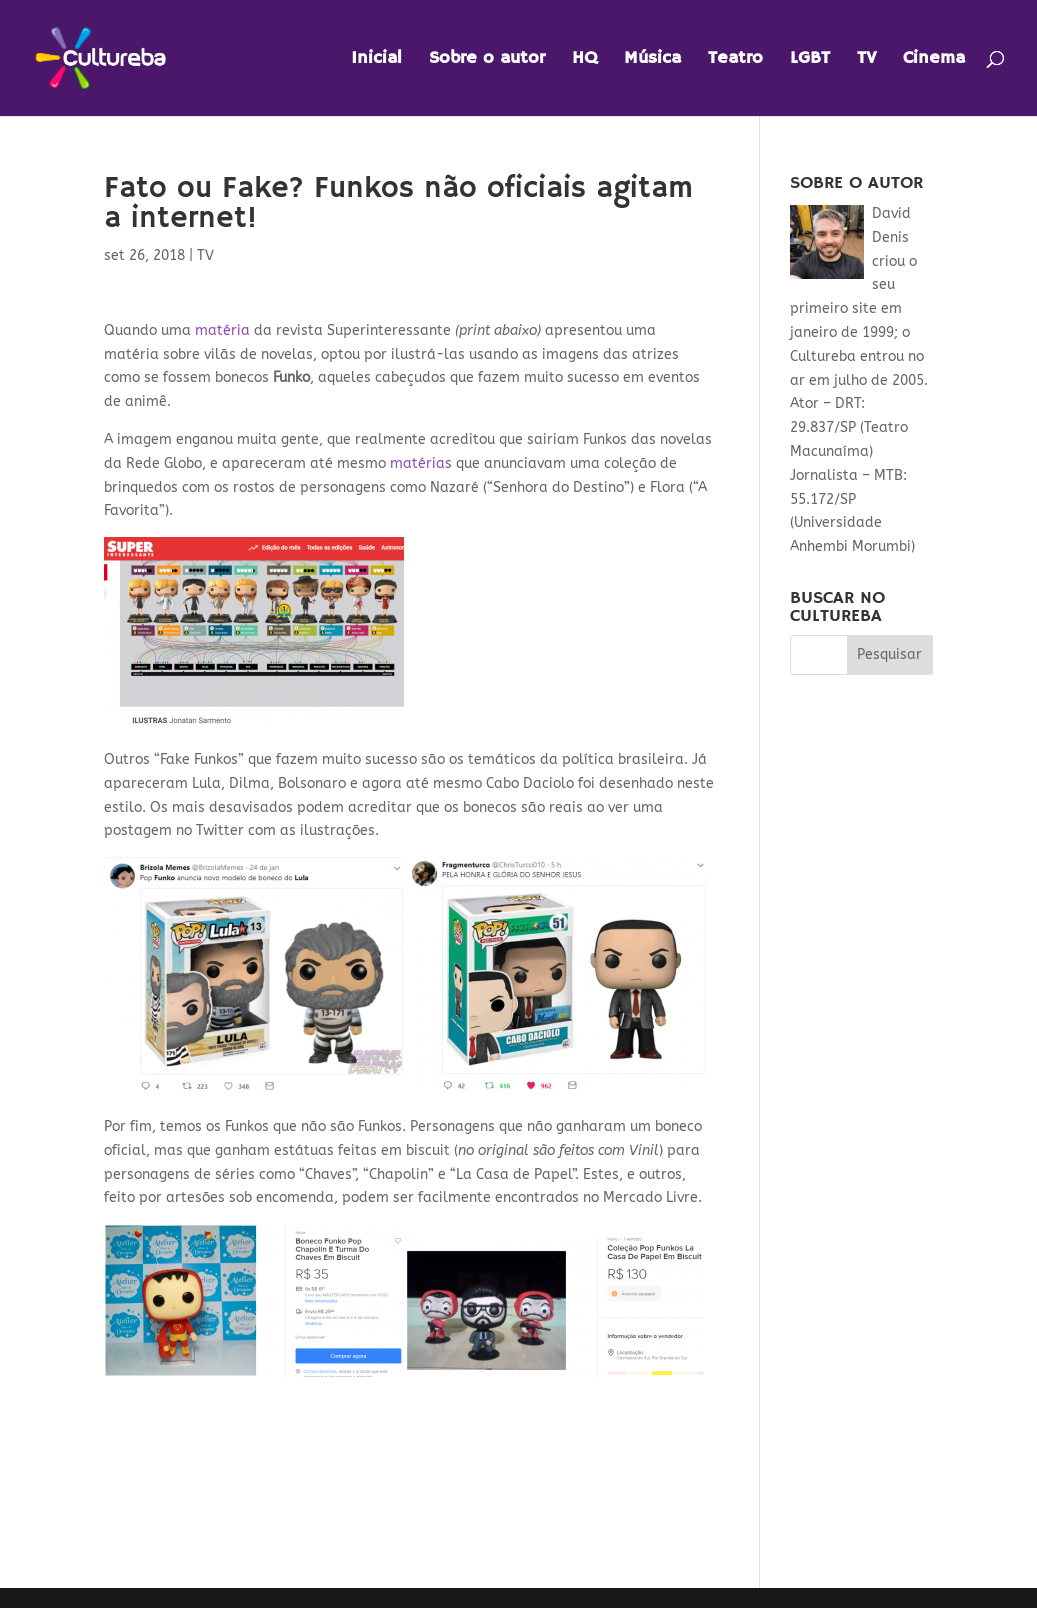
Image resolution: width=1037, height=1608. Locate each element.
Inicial (376, 60)
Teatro (735, 60)
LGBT (810, 60)
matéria (220, 330)
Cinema (934, 60)
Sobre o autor (487, 60)
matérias (421, 463)
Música (652, 60)
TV (866, 60)
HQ (584, 60)
